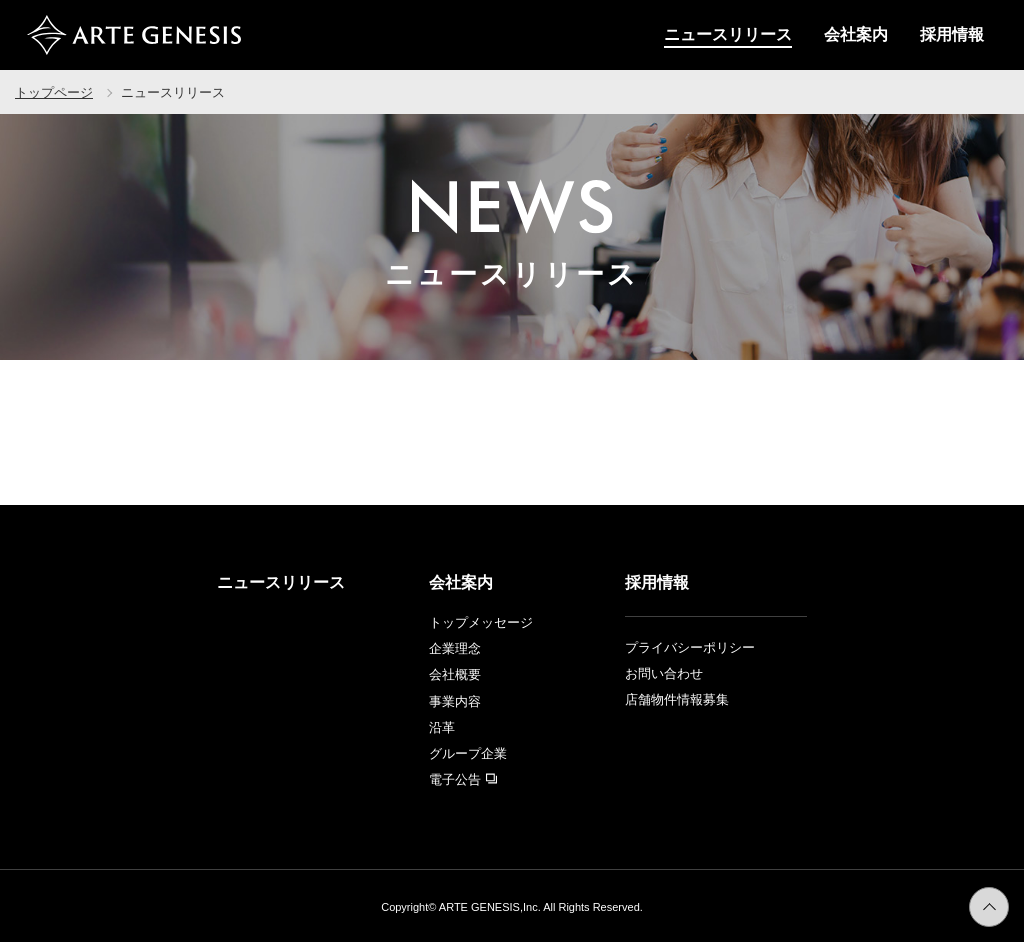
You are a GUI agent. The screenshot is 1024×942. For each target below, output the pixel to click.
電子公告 (463, 779)
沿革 (442, 727)
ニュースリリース (728, 34)
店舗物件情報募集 (677, 699)
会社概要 (455, 674)
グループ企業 (468, 753)
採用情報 (952, 34)
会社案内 (856, 34)
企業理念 (455, 648)
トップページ (54, 92)
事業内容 (455, 701)
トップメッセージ (481, 622)
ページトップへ (1008, 899)
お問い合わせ (664, 673)
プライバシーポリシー (690, 647)
